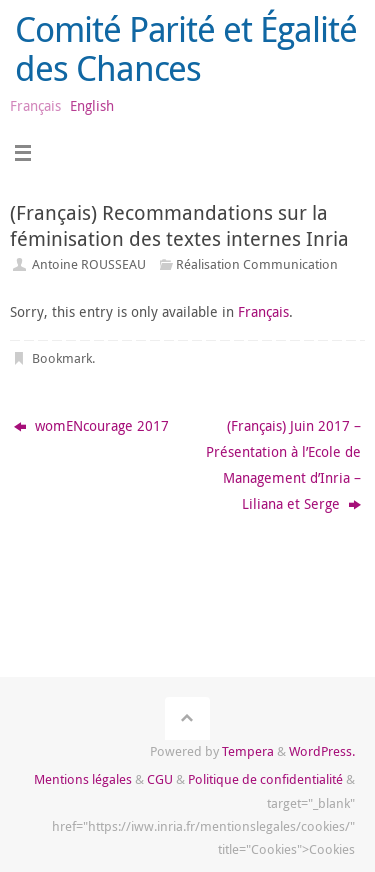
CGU (160, 779)
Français (263, 311)
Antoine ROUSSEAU (89, 264)
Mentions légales (83, 779)
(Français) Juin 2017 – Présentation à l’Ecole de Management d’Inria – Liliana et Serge (283, 464)
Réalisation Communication (257, 264)
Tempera (248, 751)
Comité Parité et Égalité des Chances (186, 48)
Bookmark (62, 358)
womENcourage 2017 (91, 425)
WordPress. (322, 751)
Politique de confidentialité (265, 779)
